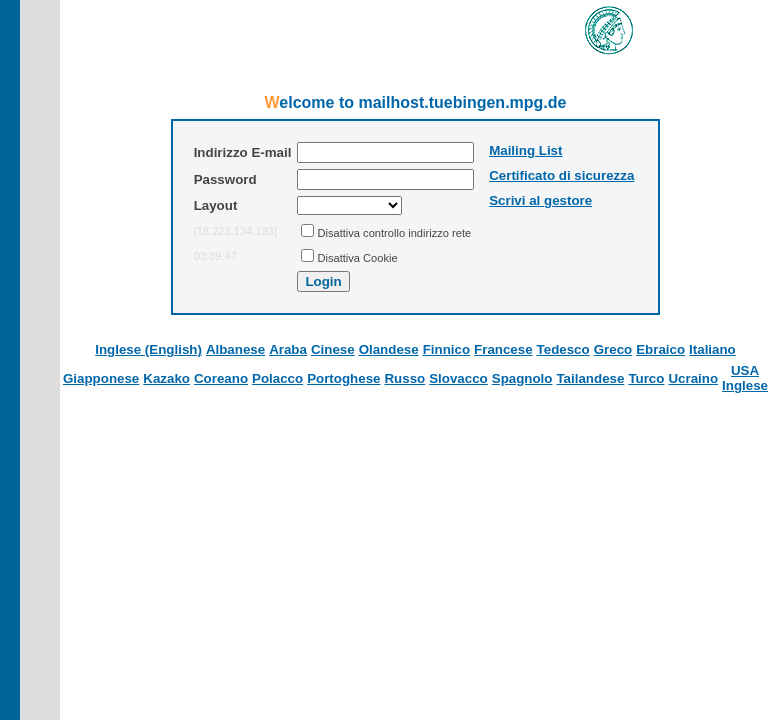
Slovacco (458, 378)
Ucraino (693, 378)
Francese (503, 349)
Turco (646, 378)
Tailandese (590, 378)
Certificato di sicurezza (561, 175)
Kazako (166, 378)
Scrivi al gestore (540, 200)
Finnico (446, 349)
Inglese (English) (148, 349)
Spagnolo (522, 378)
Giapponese (101, 378)
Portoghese (343, 378)
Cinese (333, 349)
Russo (404, 378)
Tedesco (563, 349)
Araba (288, 349)
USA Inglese (745, 378)
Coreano (221, 378)
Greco (613, 349)
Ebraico (660, 349)
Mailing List (525, 150)
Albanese (235, 349)
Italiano (712, 349)
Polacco (277, 378)
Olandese (389, 349)
